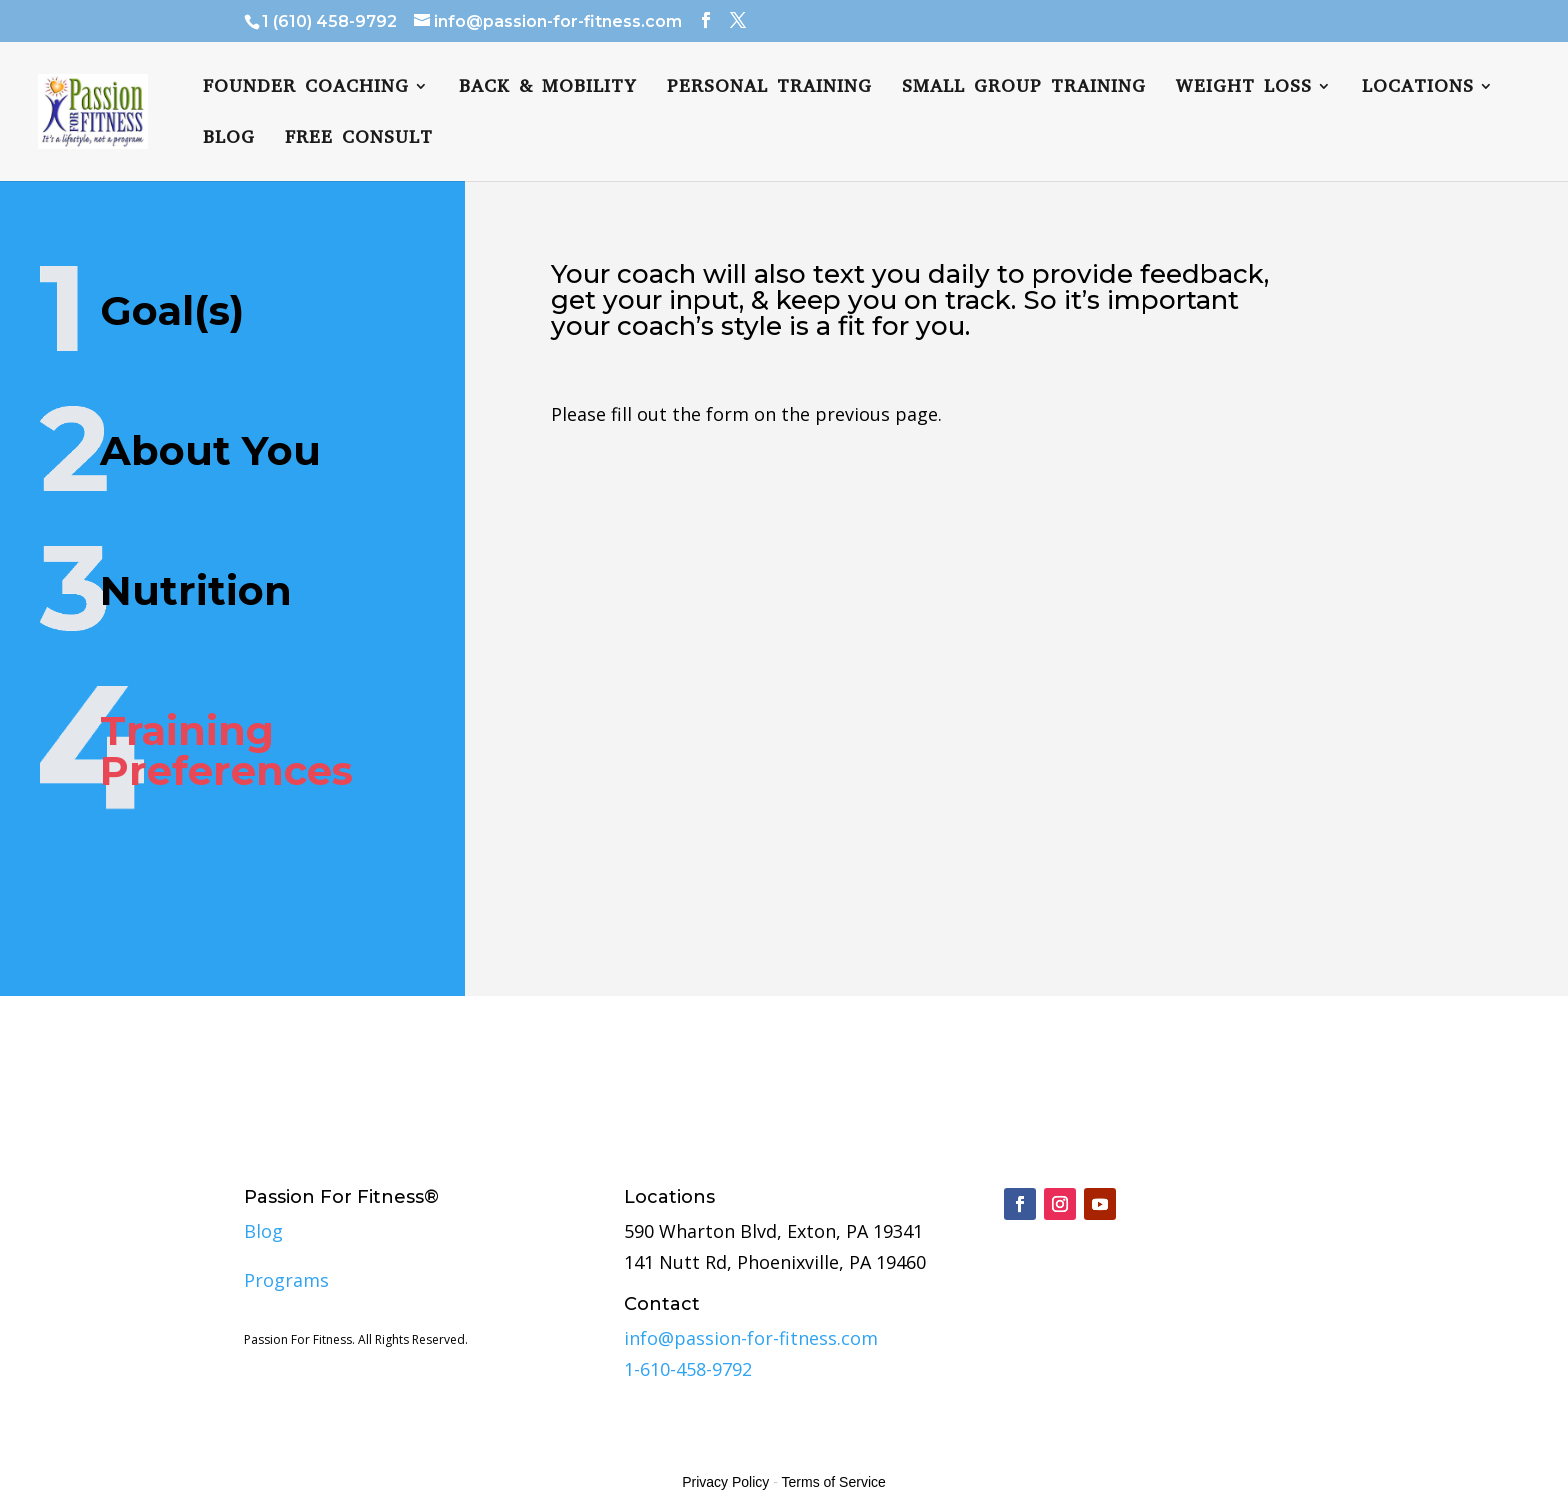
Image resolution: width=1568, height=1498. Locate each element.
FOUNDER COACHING (306, 88)
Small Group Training (1024, 88)
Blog (229, 139)
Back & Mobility (548, 88)
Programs (286, 1280)
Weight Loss (1244, 88)
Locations (1418, 88)
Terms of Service (834, 1482)
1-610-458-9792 (688, 1369)
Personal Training (769, 88)
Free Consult (359, 139)
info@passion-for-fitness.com (751, 1338)
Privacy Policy (725, 1482)
